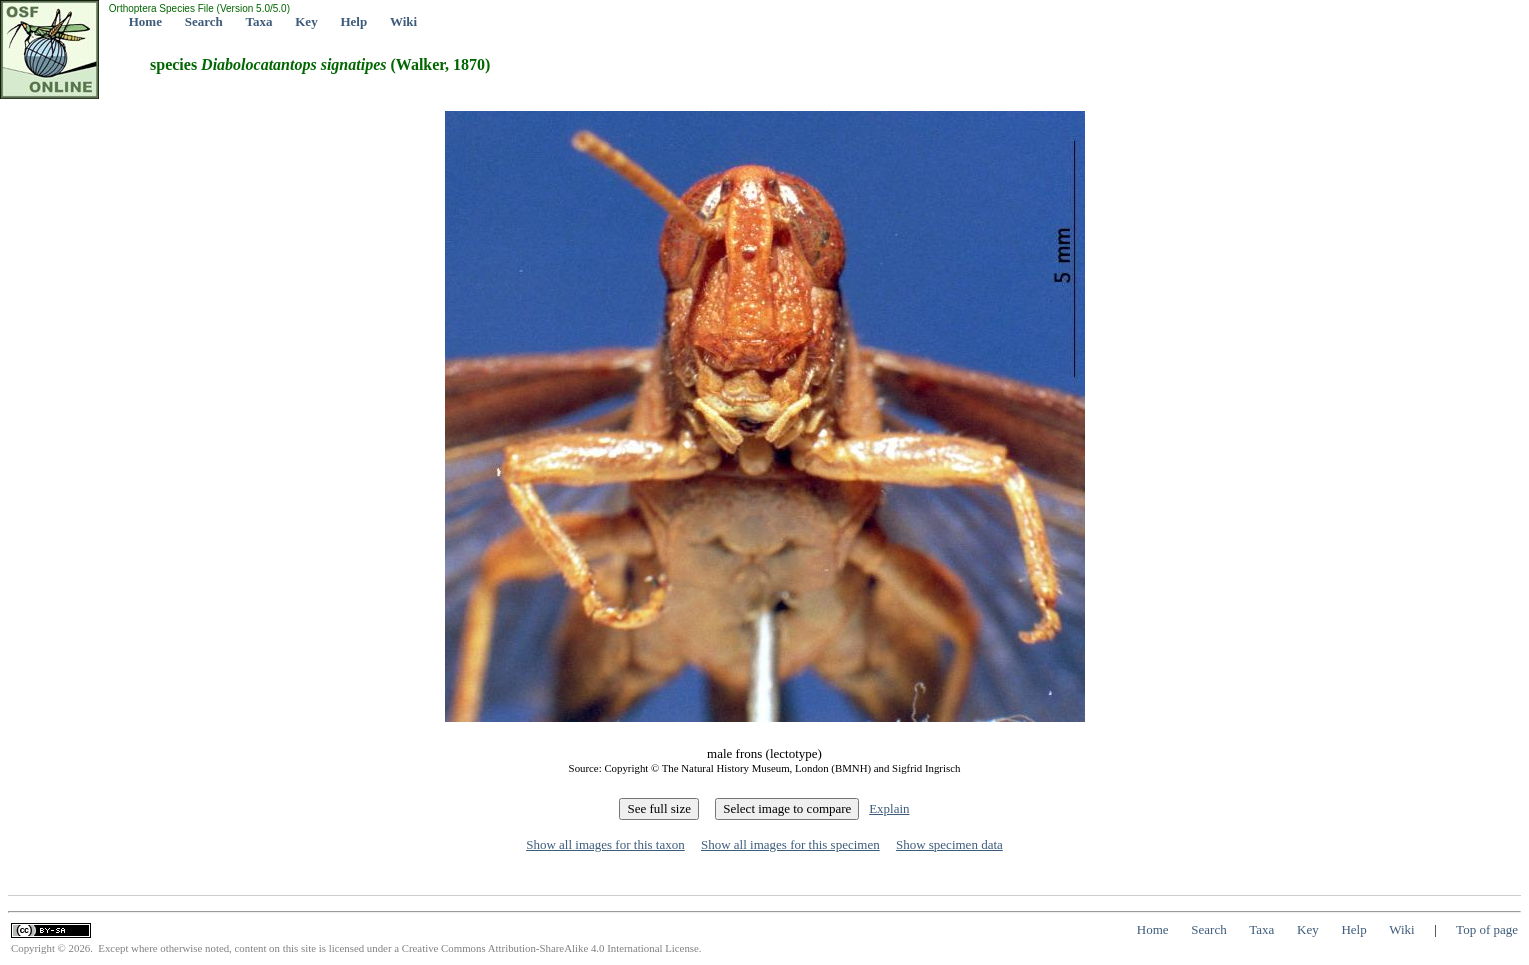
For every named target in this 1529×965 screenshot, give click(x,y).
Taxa (259, 21)
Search (204, 21)
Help (353, 21)
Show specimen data (949, 844)
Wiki (403, 21)
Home (145, 21)
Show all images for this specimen (790, 844)
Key (306, 21)
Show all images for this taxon (605, 844)
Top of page (1487, 929)
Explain (889, 808)
